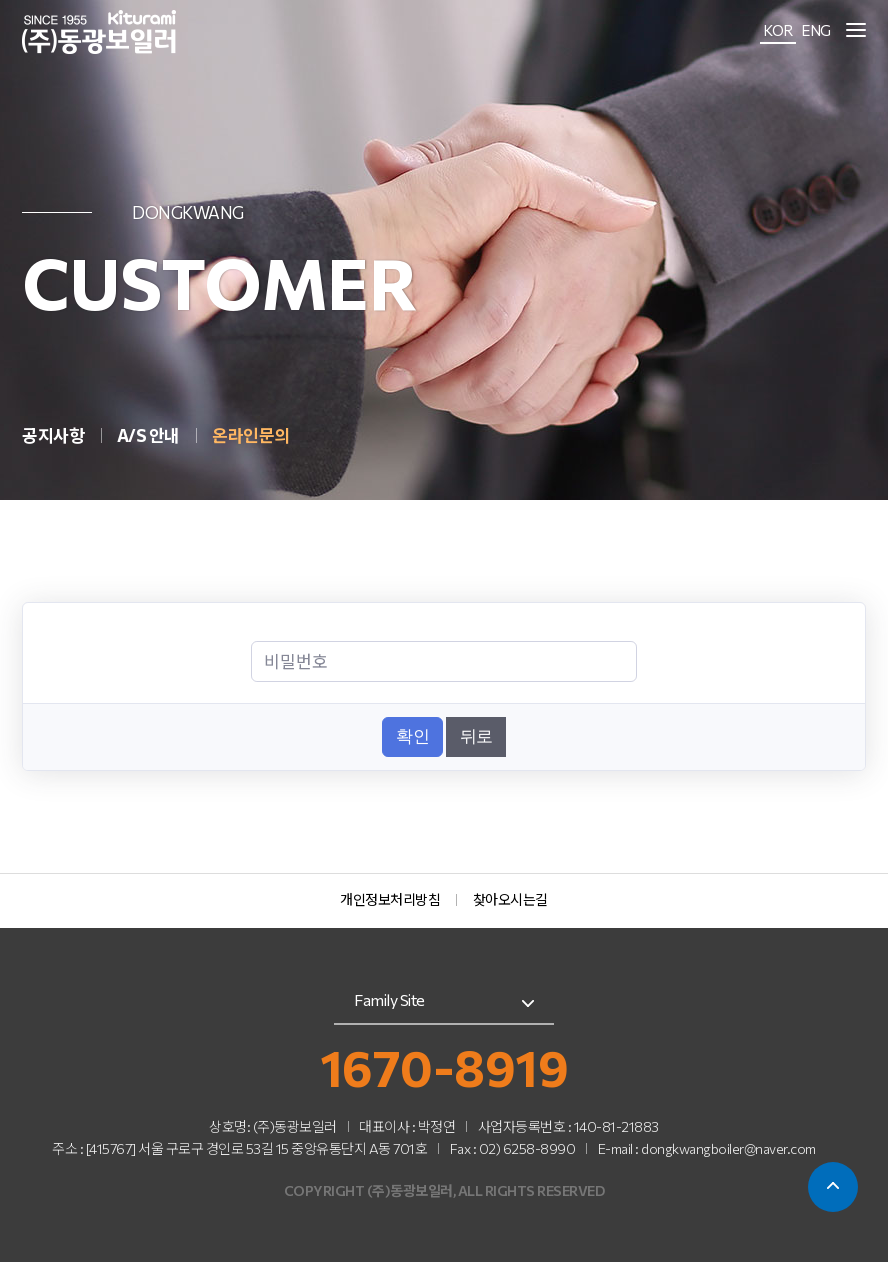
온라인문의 (251, 435)
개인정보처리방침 (390, 899)
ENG (816, 30)
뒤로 (476, 736)
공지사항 (54, 435)
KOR (778, 30)
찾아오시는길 (510, 899)
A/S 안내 (150, 435)
